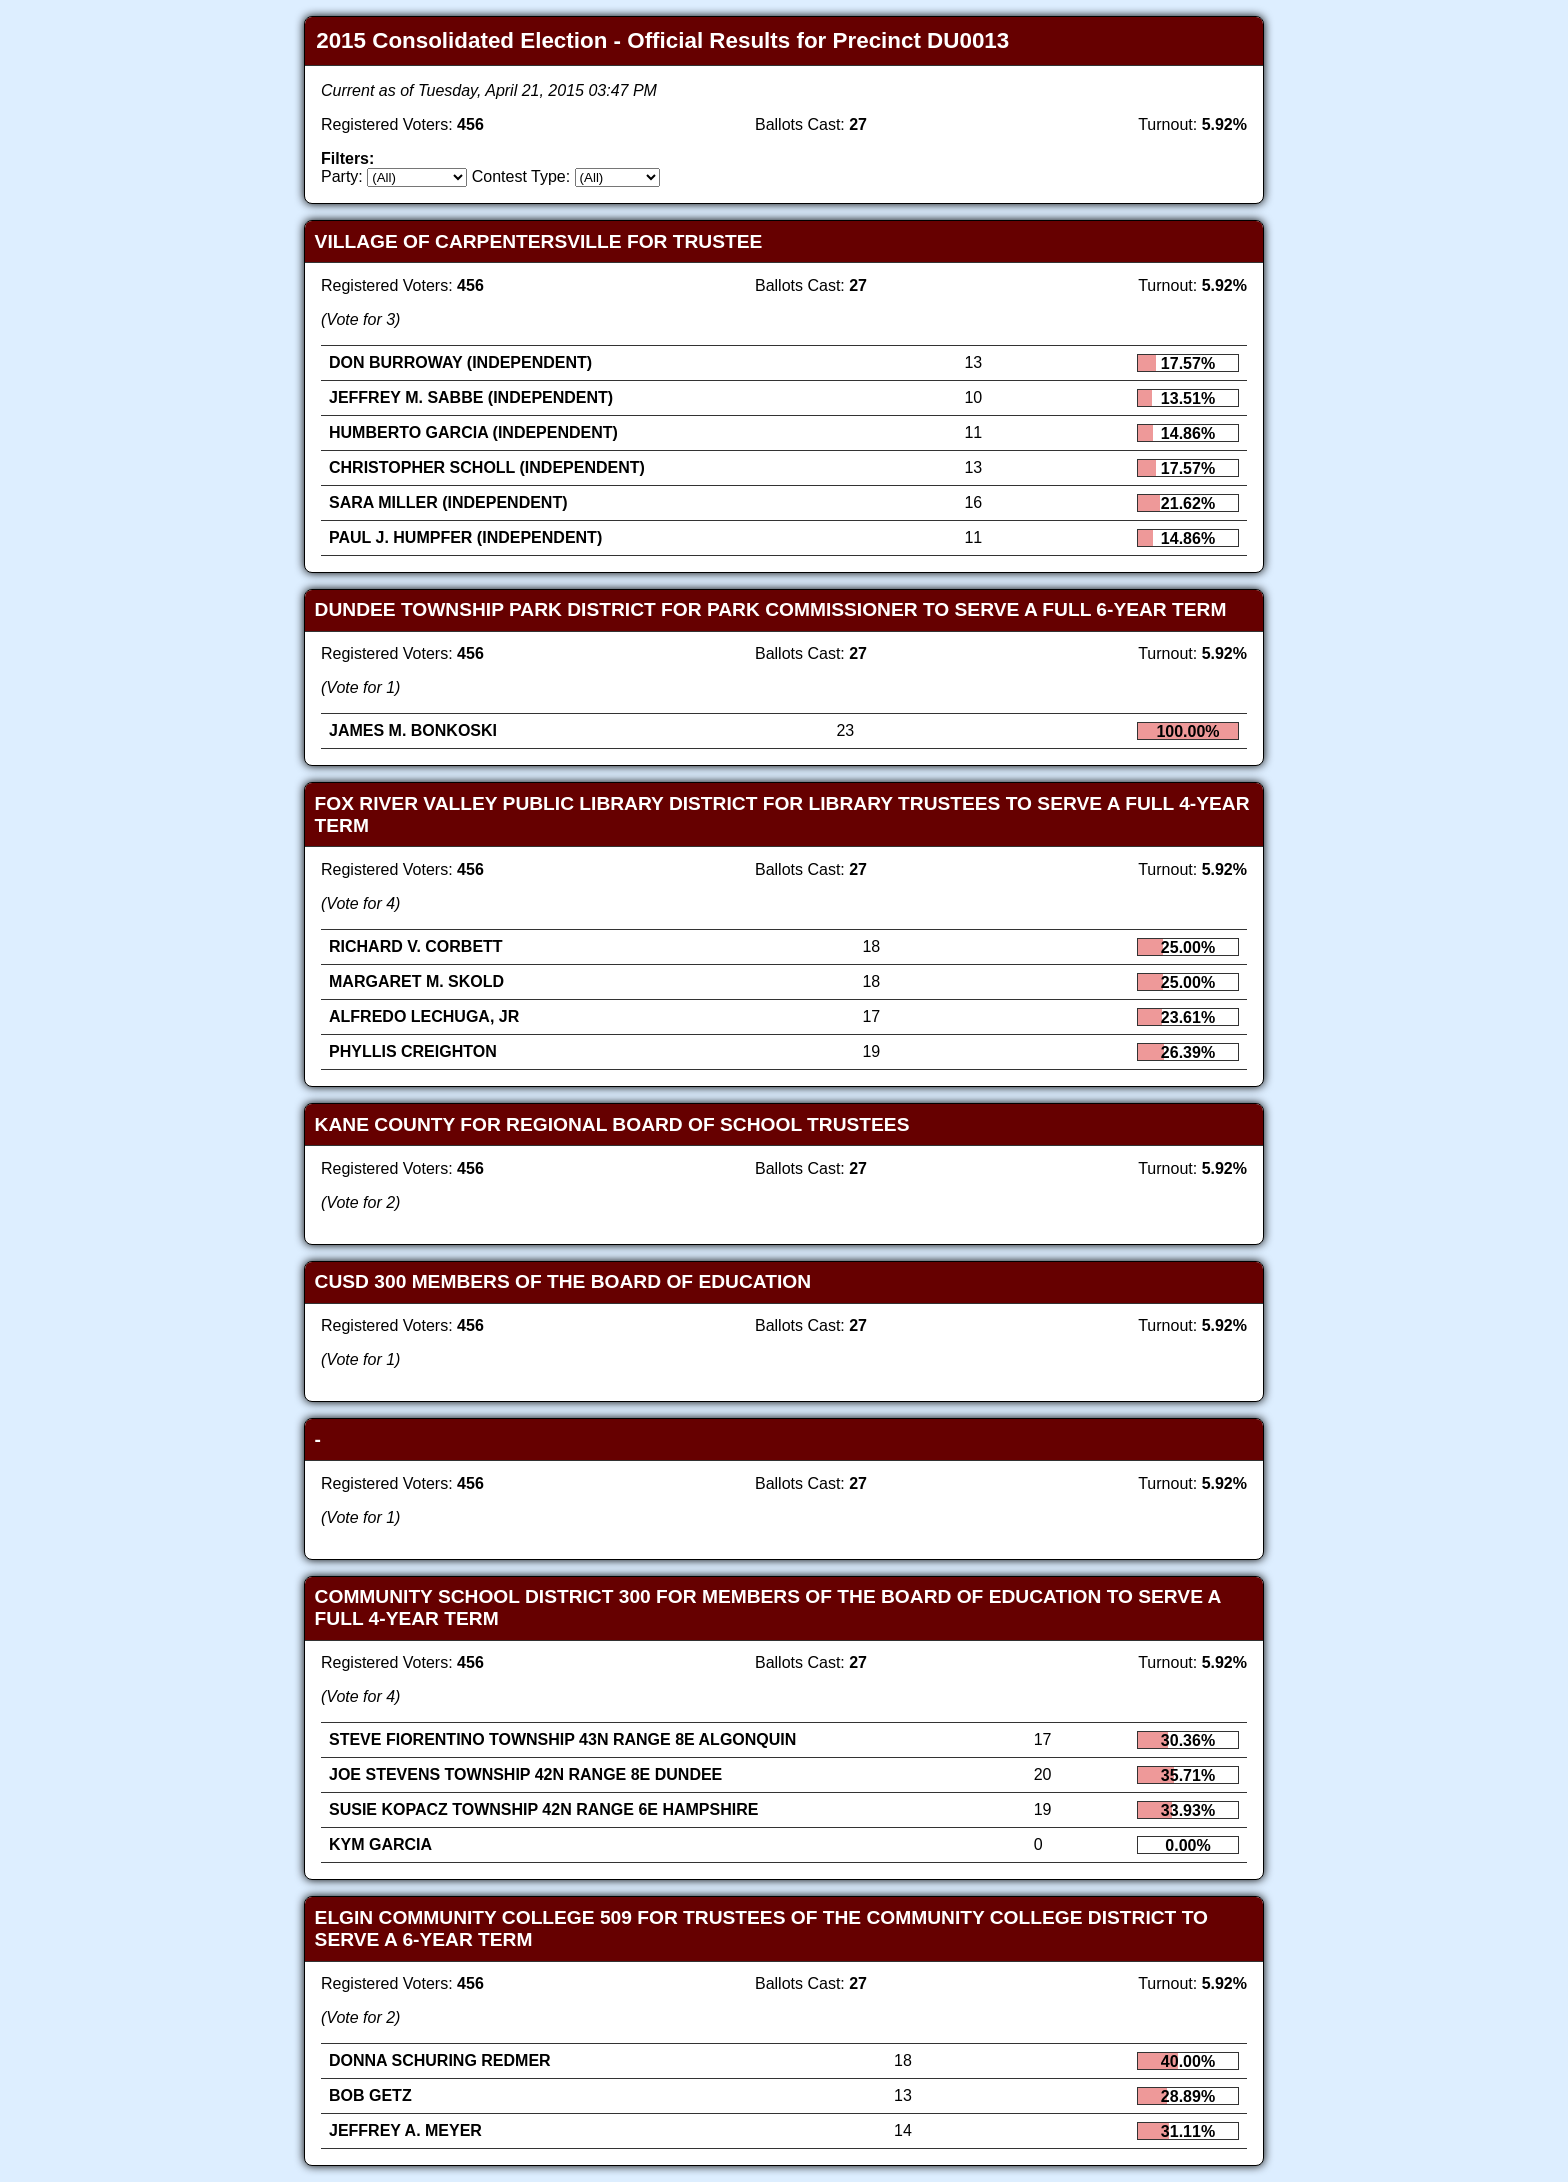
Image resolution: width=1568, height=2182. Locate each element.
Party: (342, 176)
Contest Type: (521, 176)
